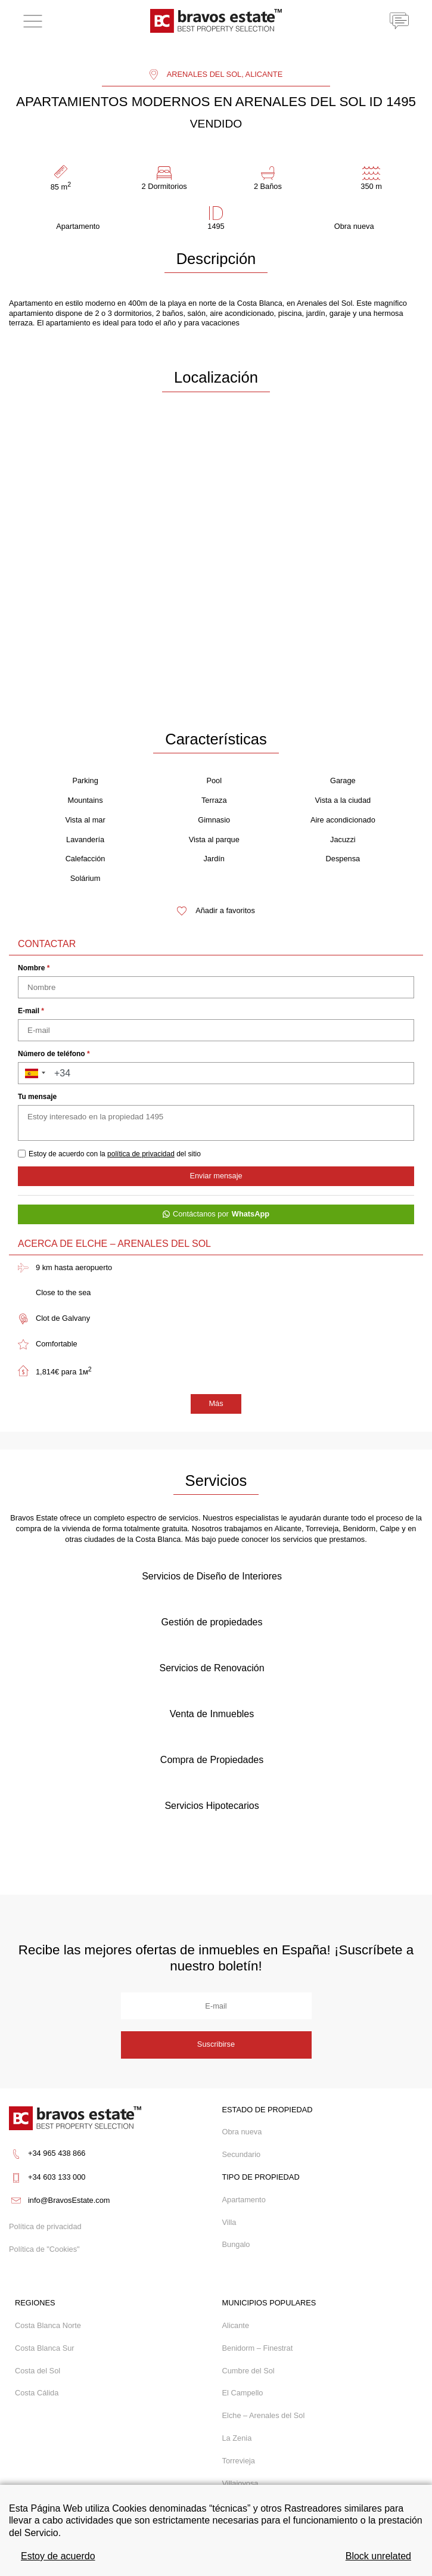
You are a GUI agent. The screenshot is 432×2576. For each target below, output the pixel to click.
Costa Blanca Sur (44, 2348)
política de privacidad (141, 1154)
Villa (229, 2222)
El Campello (242, 2392)
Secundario (241, 2154)
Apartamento (244, 2199)
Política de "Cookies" (44, 2250)
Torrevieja (238, 2460)
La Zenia (237, 2438)
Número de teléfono (54, 1053)
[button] (33, 1073)
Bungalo (236, 2244)
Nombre (33, 968)
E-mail (31, 1010)
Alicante (236, 2325)
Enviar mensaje (215, 1175)
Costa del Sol (37, 2370)
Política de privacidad (45, 2227)
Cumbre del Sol (248, 2370)
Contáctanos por (216, 1213)
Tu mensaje (37, 1096)
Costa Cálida (36, 2392)
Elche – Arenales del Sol (263, 2415)
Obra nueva (242, 2131)
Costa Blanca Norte (48, 2325)
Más (216, 1403)
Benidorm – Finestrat (257, 2348)
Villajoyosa (240, 2483)
